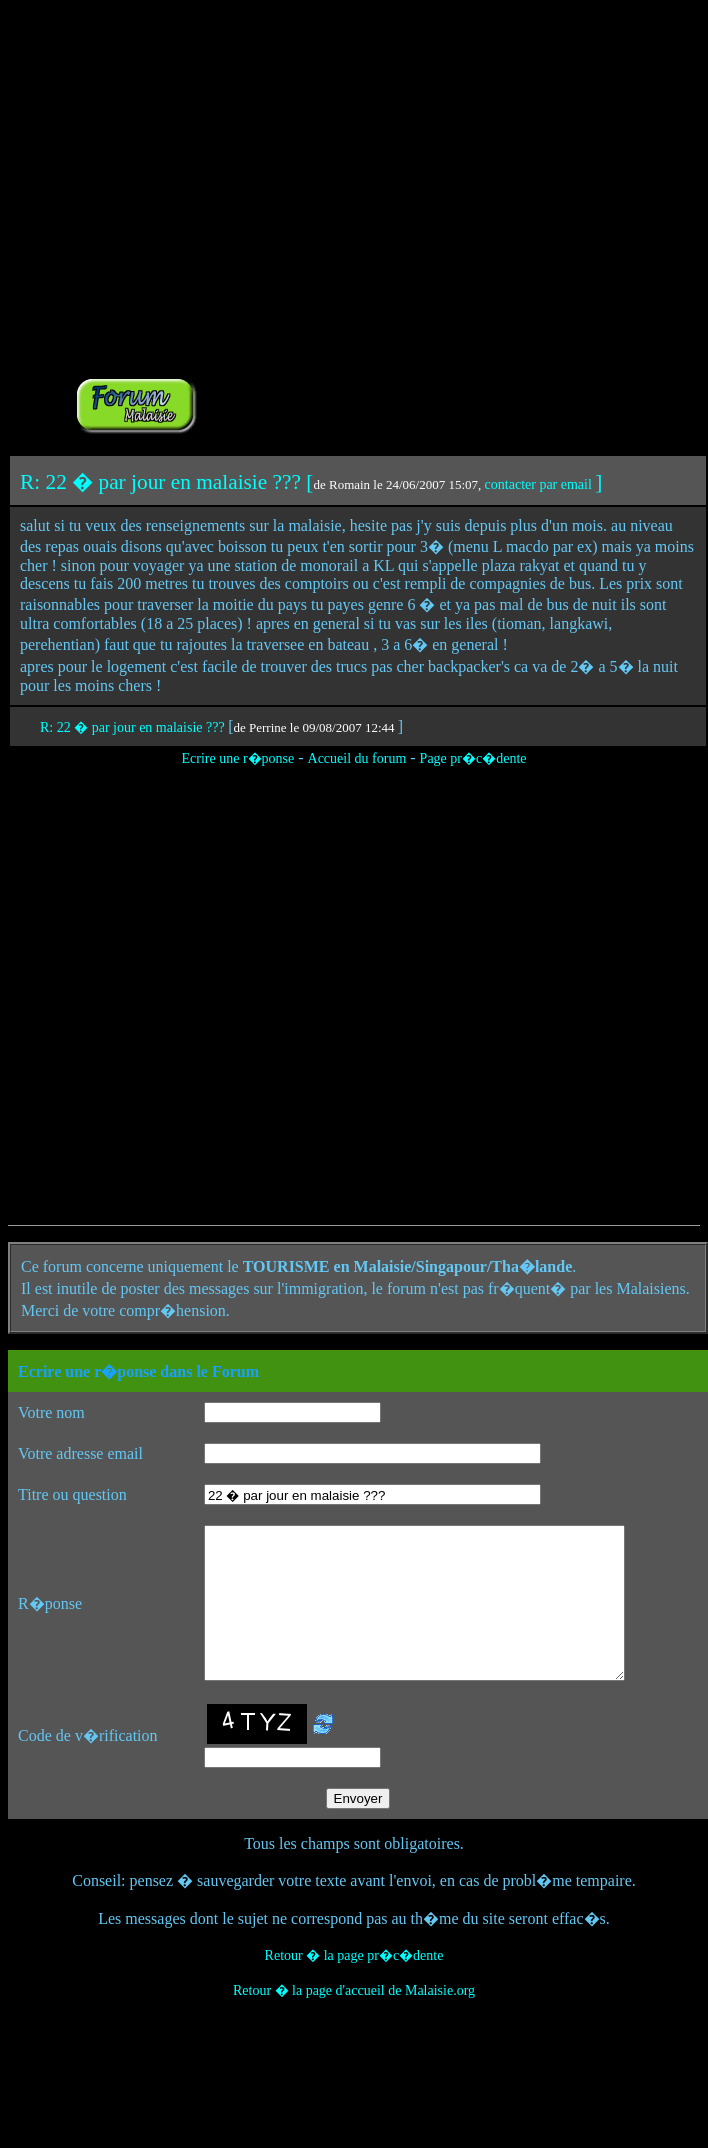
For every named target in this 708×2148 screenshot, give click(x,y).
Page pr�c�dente (473, 758)
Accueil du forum (357, 758)
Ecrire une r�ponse (237, 758)
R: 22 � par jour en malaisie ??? (134, 727)
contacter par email (538, 484)
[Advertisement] (422, 221)
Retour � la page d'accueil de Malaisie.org (354, 2020)
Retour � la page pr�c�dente (354, 1985)
